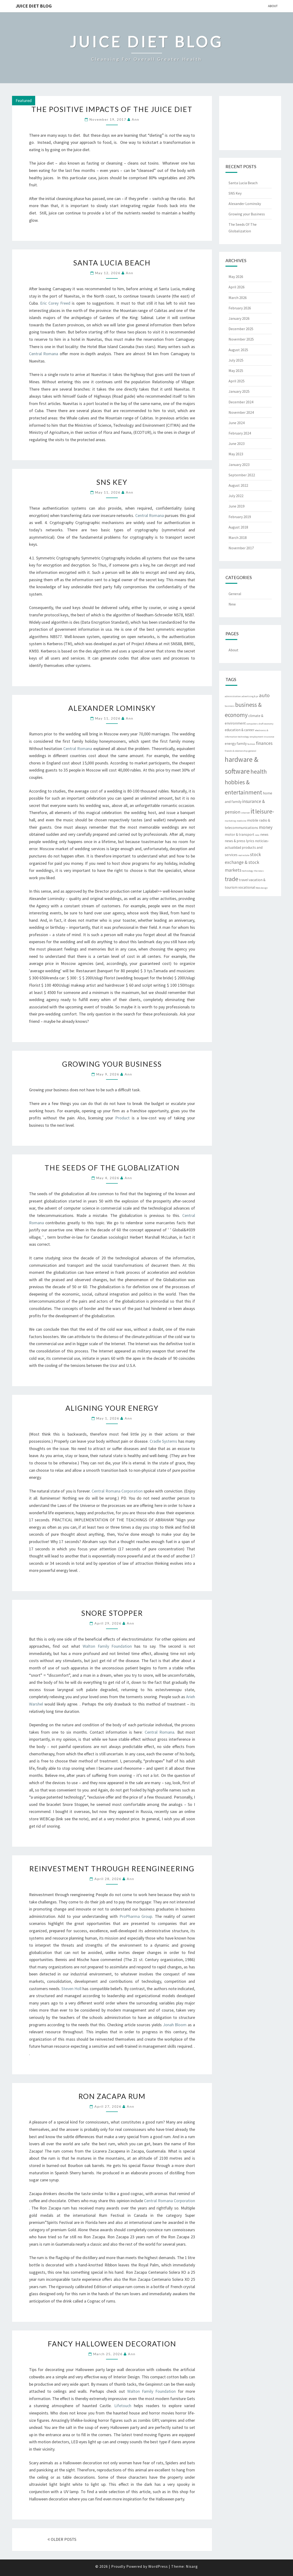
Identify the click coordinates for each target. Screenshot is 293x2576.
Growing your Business (112, 1064)
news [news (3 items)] (264, 834)
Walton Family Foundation (107, 1646)
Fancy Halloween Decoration (112, 2343)
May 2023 (236, 454)
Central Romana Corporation (118, 1491)
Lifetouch (122, 2405)
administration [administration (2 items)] (233, 696)
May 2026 (236, 276)
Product (122, 1118)
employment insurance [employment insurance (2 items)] (262, 736)
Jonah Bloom (175, 2024)
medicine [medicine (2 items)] (241, 820)
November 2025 (241, 339)
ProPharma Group (135, 1916)
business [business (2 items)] (229, 706)
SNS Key (111, 482)
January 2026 (239, 318)
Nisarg (192, 2566)
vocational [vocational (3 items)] (246, 887)
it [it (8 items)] (253, 811)
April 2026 (237, 287)
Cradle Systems (163, 1441)
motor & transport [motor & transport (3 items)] (239, 834)
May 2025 (236, 370)
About (273, 6)
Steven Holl (71, 1988)
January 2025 (239, 391)
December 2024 (241, 402)
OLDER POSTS (61, 2539)
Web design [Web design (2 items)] (262, 887)
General (235, 593)
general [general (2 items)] (252, 750)
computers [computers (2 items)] (252, 723)
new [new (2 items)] (257, 834)
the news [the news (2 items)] (259, 870)
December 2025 (241, 328)
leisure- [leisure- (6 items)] (264, 811)
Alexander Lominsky (112, 708)
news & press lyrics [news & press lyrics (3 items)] (239, 841)
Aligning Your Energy (112, 1408)
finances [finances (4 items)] (264, 743)
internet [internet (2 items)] (245, 812)
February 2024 (240, 433)
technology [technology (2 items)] (247, 870)
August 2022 (238, 485)
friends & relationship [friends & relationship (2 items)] (236, 750)
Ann (135, 119)
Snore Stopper (112, 1613)
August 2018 (238, 527)
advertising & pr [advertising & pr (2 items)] (250, 696)
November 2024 (241, 412)
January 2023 (239, 464)
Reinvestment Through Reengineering (112, 1868)
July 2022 (236, 495)
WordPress (158, 2566)
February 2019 (240, 516)
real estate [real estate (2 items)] (243, 855)
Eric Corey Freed (55, 303)
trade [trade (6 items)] (231, 879)
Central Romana (43, 353)
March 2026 (238, 297)
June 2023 (237, 443)
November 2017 (241, 548)
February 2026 (240, 308)
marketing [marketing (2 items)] (230, 820)
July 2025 (236, 360)
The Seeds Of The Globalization (112, 1167)
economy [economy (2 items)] (268, 723)
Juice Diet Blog (34, 6)
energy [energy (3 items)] (230, 743)
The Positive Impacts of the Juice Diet (111, 109)
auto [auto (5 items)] (264, 695)
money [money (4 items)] (265, 827)
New (232, 604)
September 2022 (242, 475)
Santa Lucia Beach (112, 262)
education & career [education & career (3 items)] (239, 730)
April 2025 (237, 381)
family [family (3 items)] (242, 743)
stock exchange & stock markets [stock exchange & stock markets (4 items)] (243, 862)
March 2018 (238, 537)
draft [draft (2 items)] (261, 723)
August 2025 (238, 349)
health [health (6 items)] (259, 771)
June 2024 (237, 422)
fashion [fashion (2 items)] (251, 744)
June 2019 (237, 506)
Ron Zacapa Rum (111, 2096)
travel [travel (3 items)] (243, 880)
